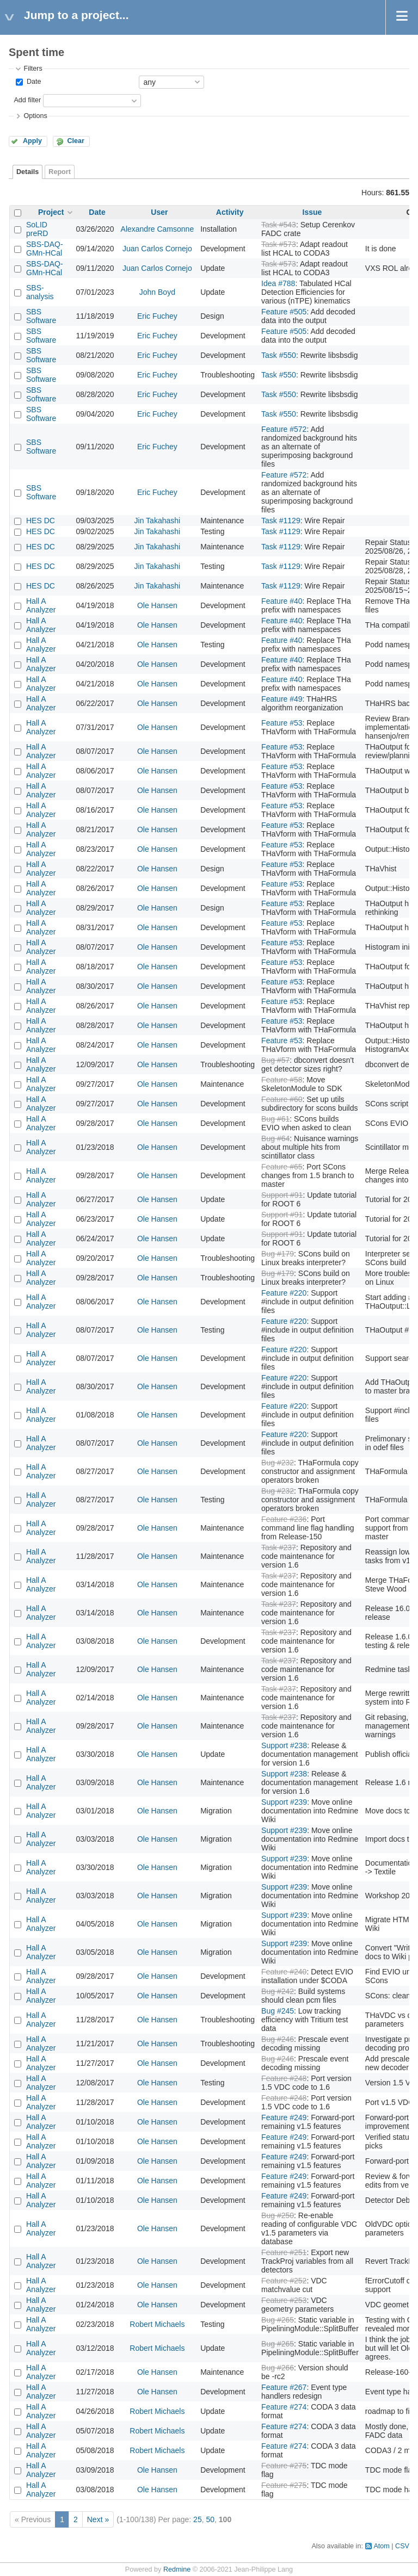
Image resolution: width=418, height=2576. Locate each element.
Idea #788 (278, 283)
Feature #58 (282, 1079)
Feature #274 (283, 2406)
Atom (381, 2546)
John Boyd (157, 292)
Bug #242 (277, 1991)
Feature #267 (283, 2387)
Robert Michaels (157, 2324)
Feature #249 (283, 2117)
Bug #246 (277, 2039)
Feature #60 (282, 1099)
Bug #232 (277, 1462)
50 (210, 2519)
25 (197, 2519)
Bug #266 (277, 2367)
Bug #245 (277, 2011)
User (159, 212)
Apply (32, 141)
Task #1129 (280, 520)
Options (35, 116)
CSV (402, 2546)
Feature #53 (282, 723)
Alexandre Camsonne (157, 229)
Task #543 (278, 224)
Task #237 (278, 1547)
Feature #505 (283, 311)
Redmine (176, 2569)
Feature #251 (283, 2252)
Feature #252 (283, 2280)
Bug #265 (277, 2319)
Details (27, 172)
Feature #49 (282, 699)
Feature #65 (282, 1166)
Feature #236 (283, 1519)
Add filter (27, 100)
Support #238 (284, 1745)
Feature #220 (283, 1293)
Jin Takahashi (157, 520)
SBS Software (41, 316)
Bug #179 (277, 1253)
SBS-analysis (40, 292)
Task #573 (278, 244)
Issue (312, 212)
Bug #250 (277, 2215)
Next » (98, 2519)
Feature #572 (283, 429)
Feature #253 (283, 2300)
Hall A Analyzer (41, 605)
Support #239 (284, 1802)
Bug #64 (275, 1138)
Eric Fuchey (157, 316)
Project (51, 212)
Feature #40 (282, 601)
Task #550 (278, 355)
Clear (75, 141)
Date (32, 81)
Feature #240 (283, 1971)
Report (59, 172)
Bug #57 (275, 1060)
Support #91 (282, 1195)
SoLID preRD (37, 229)
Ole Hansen (157, 605)
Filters (32, 68)
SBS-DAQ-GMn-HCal (44, 248)
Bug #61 (275, 1118)
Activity (230, 212)
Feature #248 (283, 2078)
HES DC (40, 520)
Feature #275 (283, 2465)
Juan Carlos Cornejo (157, 248)
